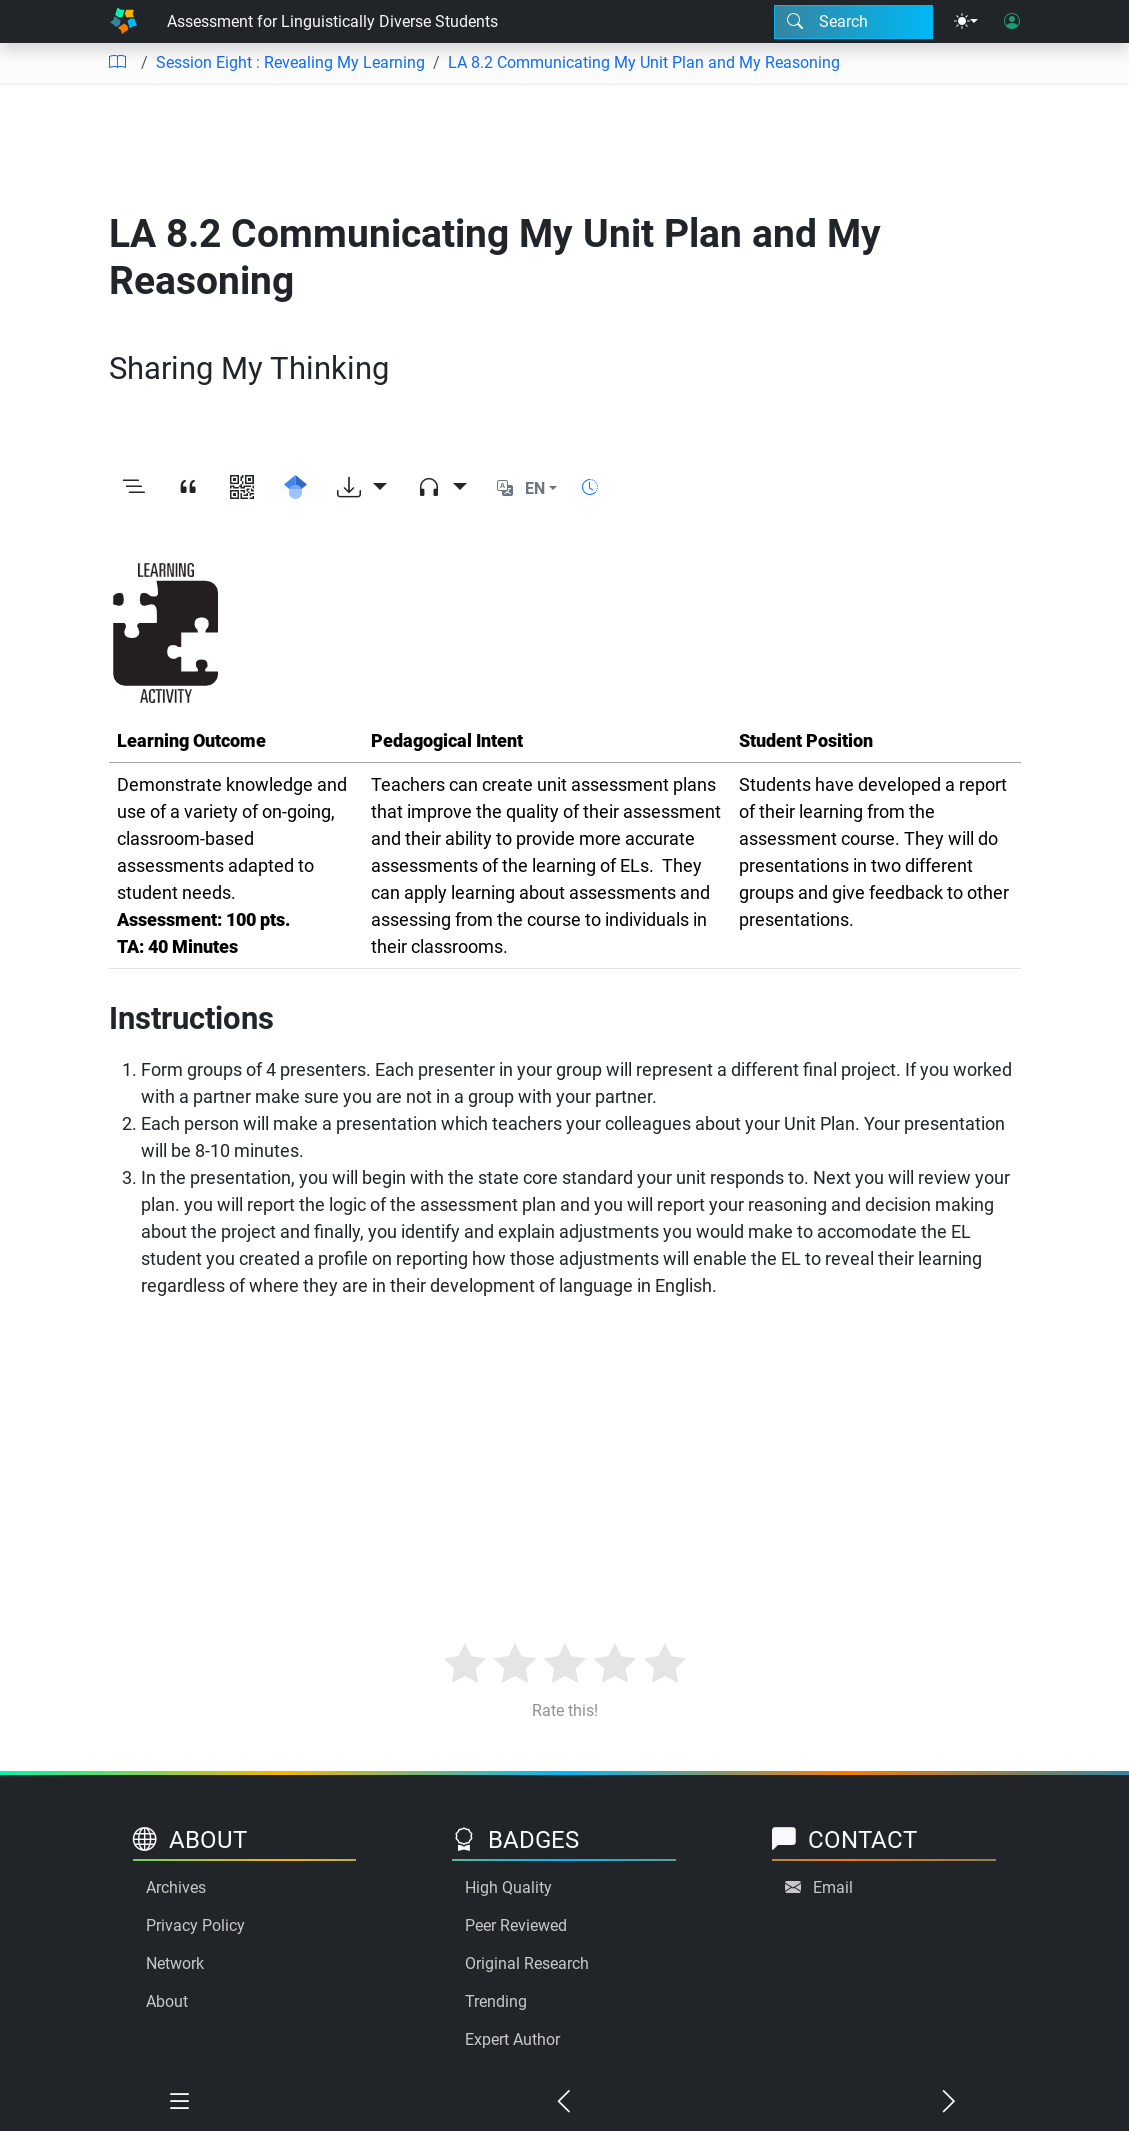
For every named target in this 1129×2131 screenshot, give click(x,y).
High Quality (508, 1887)
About (167, 2001)
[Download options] (362, 489)
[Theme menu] (966, 22)
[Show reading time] (590, 487)
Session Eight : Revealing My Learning (290, 62)
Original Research (527, 1963)
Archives (176, 1887)
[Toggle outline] (134, 489)
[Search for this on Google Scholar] (296, 489)
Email (833, 1887)
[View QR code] (242, 489)
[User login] (1012, 22)
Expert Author (512, 2039)
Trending (496, 2001)
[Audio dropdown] (442, 489)
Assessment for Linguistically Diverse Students (332, 21)
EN (535, 488)
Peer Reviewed (516, 1925)
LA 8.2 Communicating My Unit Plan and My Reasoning (644, 62)
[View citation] (188, 489)
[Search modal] (853, 22)
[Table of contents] (117, 63)
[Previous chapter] (564, 2102)
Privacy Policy (195, 1925)
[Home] (124, 21)
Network (175, 1963)
